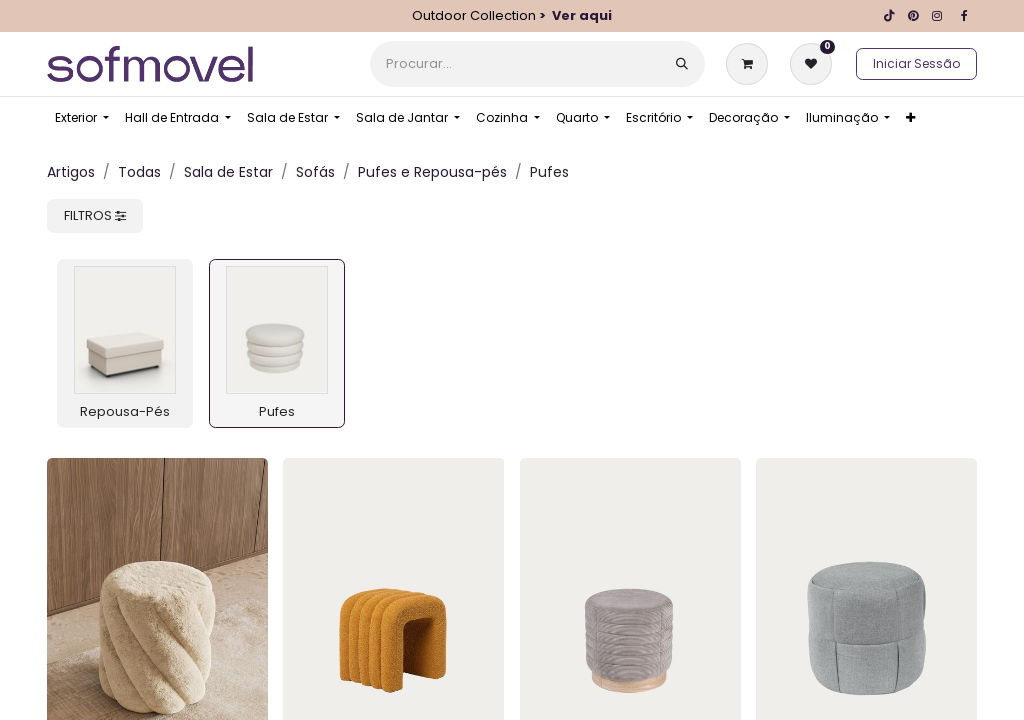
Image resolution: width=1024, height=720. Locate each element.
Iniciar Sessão (916, 63)
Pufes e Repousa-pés (432, 172)
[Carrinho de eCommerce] (751, 64)
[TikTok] (889, 16)
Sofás (315, 172)
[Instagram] (937, 16)
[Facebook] (964, 16)
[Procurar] (682, 64)
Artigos (71, 172)
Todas (139, 172)
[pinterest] (913, 16)
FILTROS (95, 215)
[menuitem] (82, 118)
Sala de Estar (228, 172)
